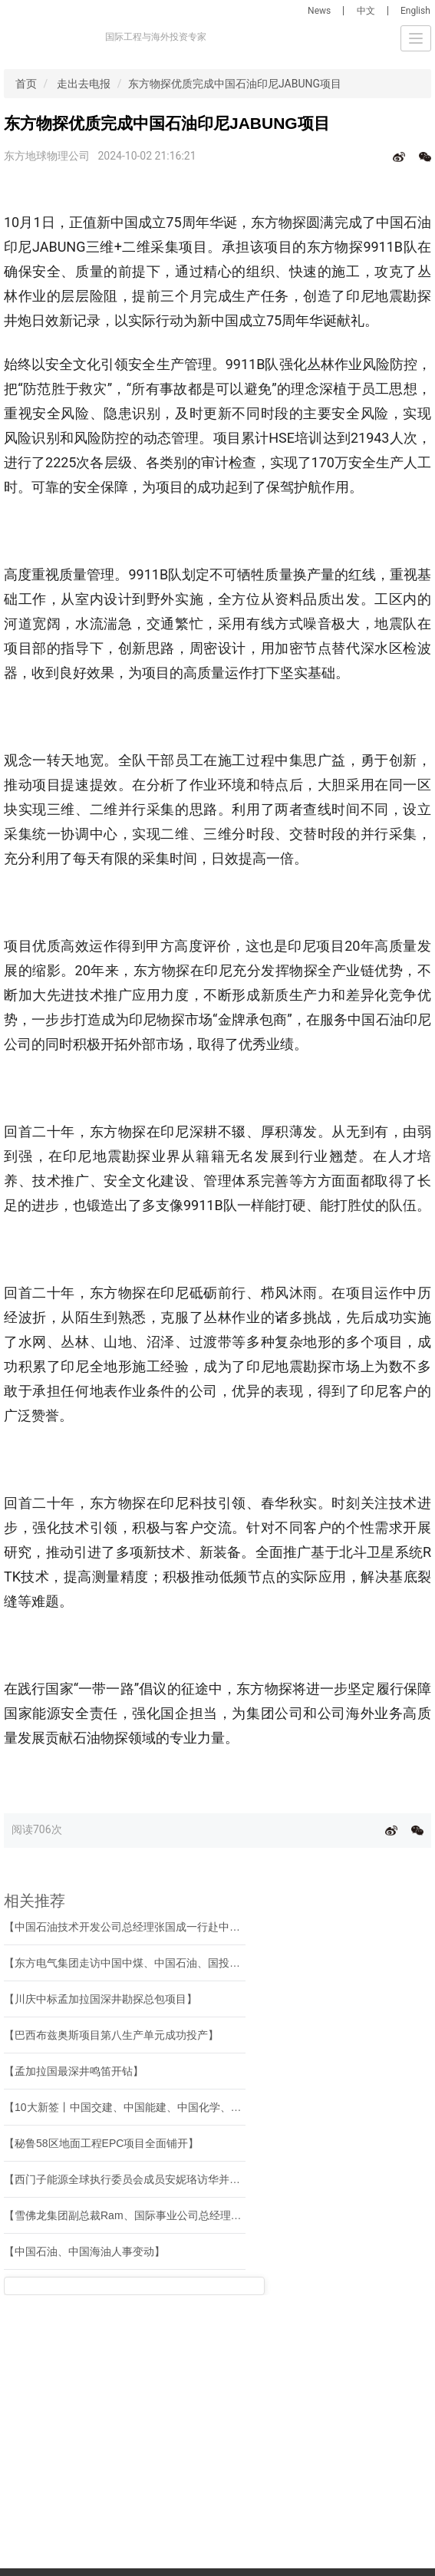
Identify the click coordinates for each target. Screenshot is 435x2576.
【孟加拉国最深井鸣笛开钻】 (73, 2071)
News (319, 10)
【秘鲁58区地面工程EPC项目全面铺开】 (101, 2143)
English (415, 10)
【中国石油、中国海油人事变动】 (84, 2251)
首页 (26, 84)
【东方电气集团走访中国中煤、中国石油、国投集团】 (133, 1963)
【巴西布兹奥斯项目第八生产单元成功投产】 (111, 2035)
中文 (366, 10)
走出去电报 (83, 84)
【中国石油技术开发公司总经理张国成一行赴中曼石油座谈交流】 (159, 1927)
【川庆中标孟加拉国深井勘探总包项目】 (100, 1999)
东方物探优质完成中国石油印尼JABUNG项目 (234, 84)
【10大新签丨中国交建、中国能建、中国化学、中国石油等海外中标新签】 (182, 2107)
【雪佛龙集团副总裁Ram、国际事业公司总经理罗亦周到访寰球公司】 (171, 2215)
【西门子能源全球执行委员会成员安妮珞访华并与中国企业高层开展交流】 (181, 2179)
